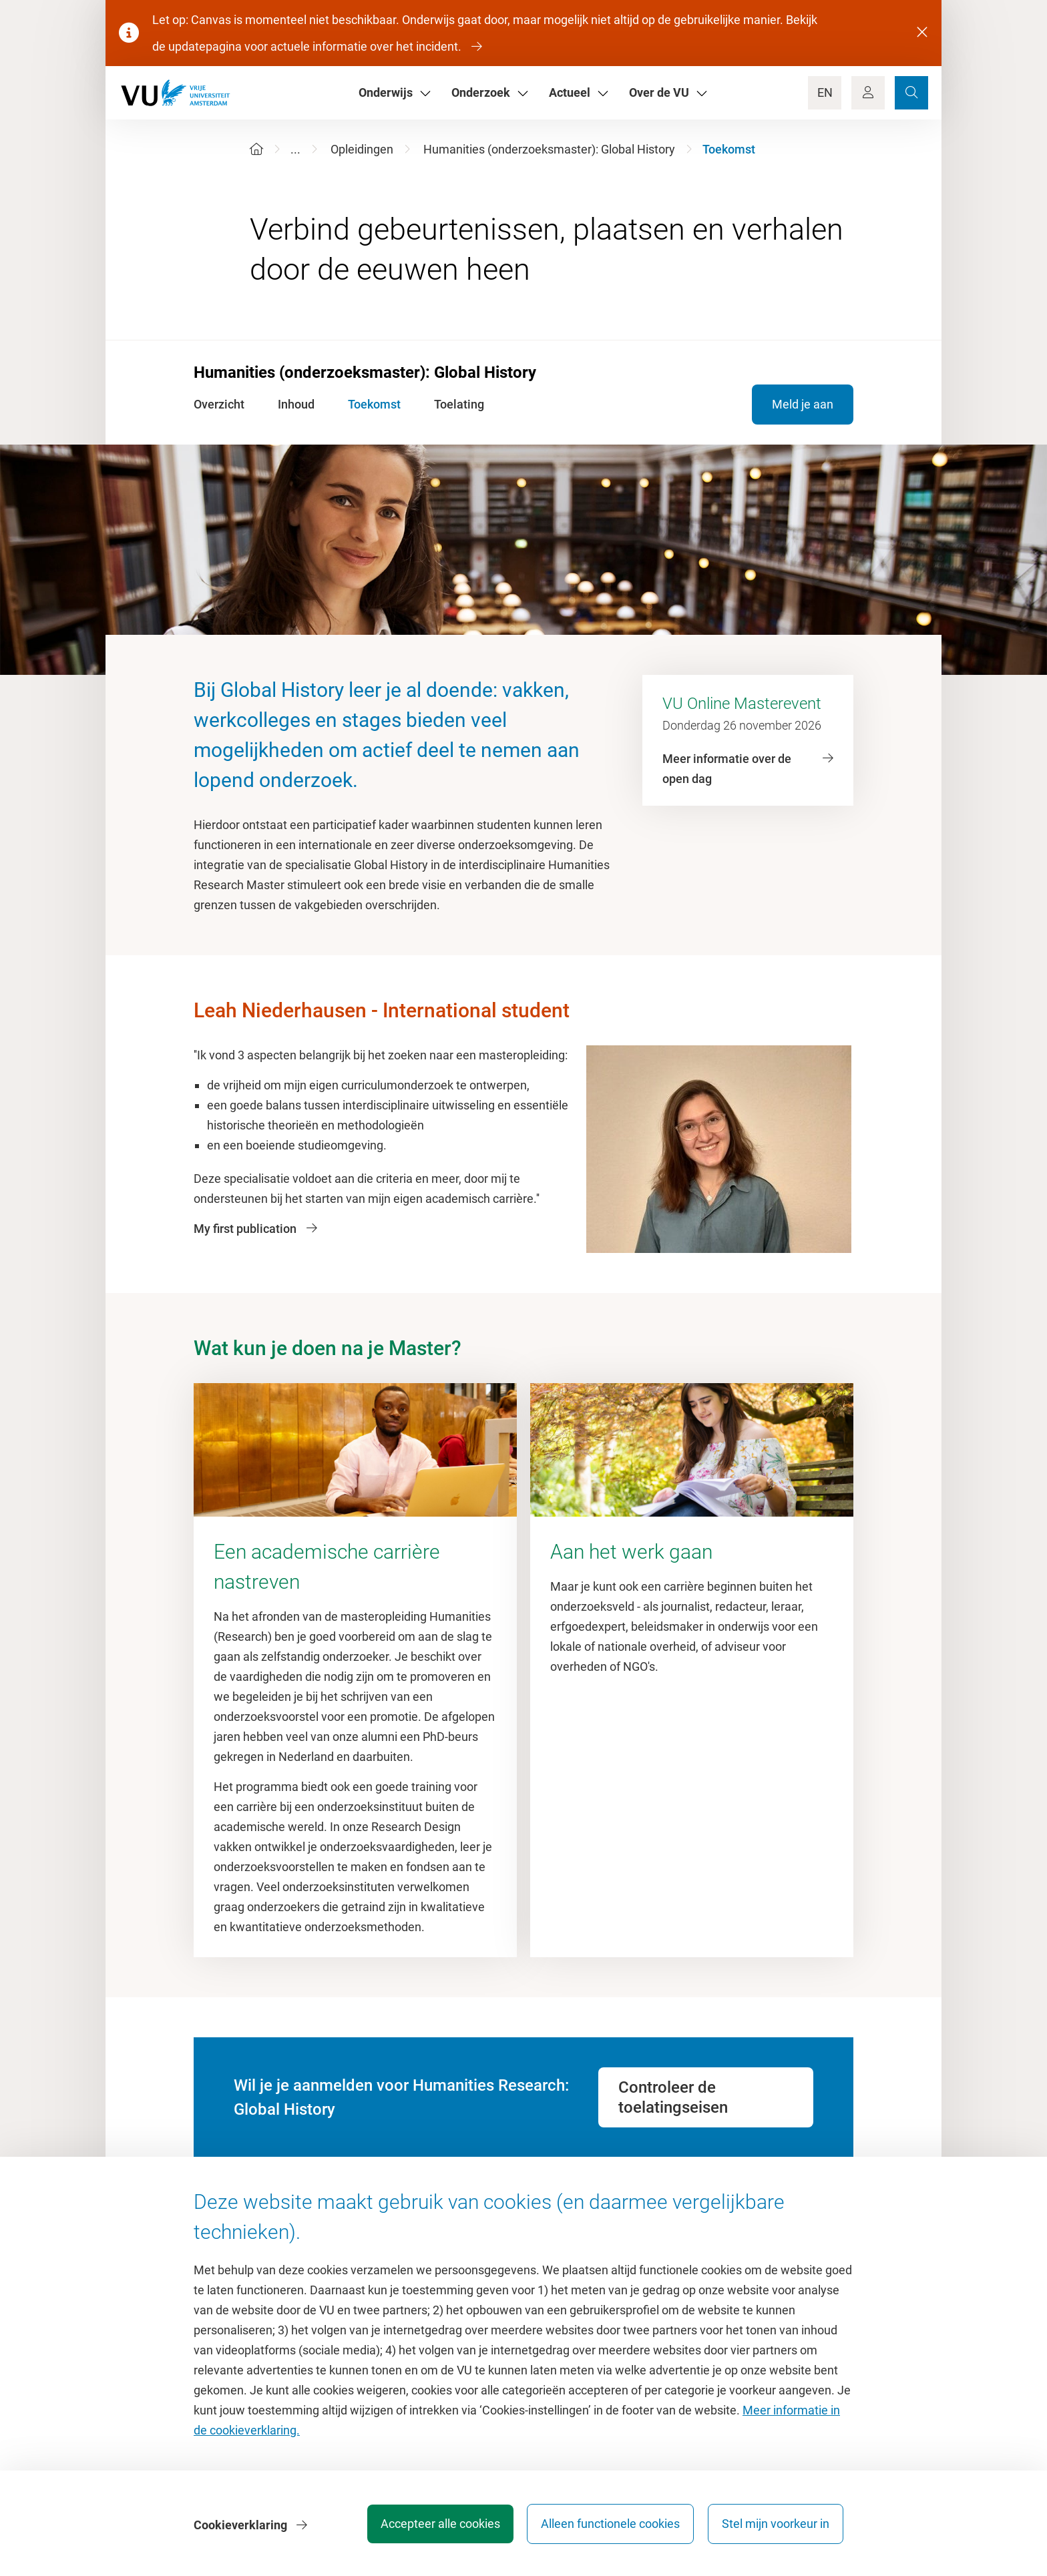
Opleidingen (362, 149)
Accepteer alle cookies (435, 2526)
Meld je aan (802, 404)
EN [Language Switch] (825, 92)
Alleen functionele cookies (608, 2526)
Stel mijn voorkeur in (775, 2526)
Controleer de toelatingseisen (673, 2097)
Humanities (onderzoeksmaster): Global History (549, 149)
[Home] (256, 149)
